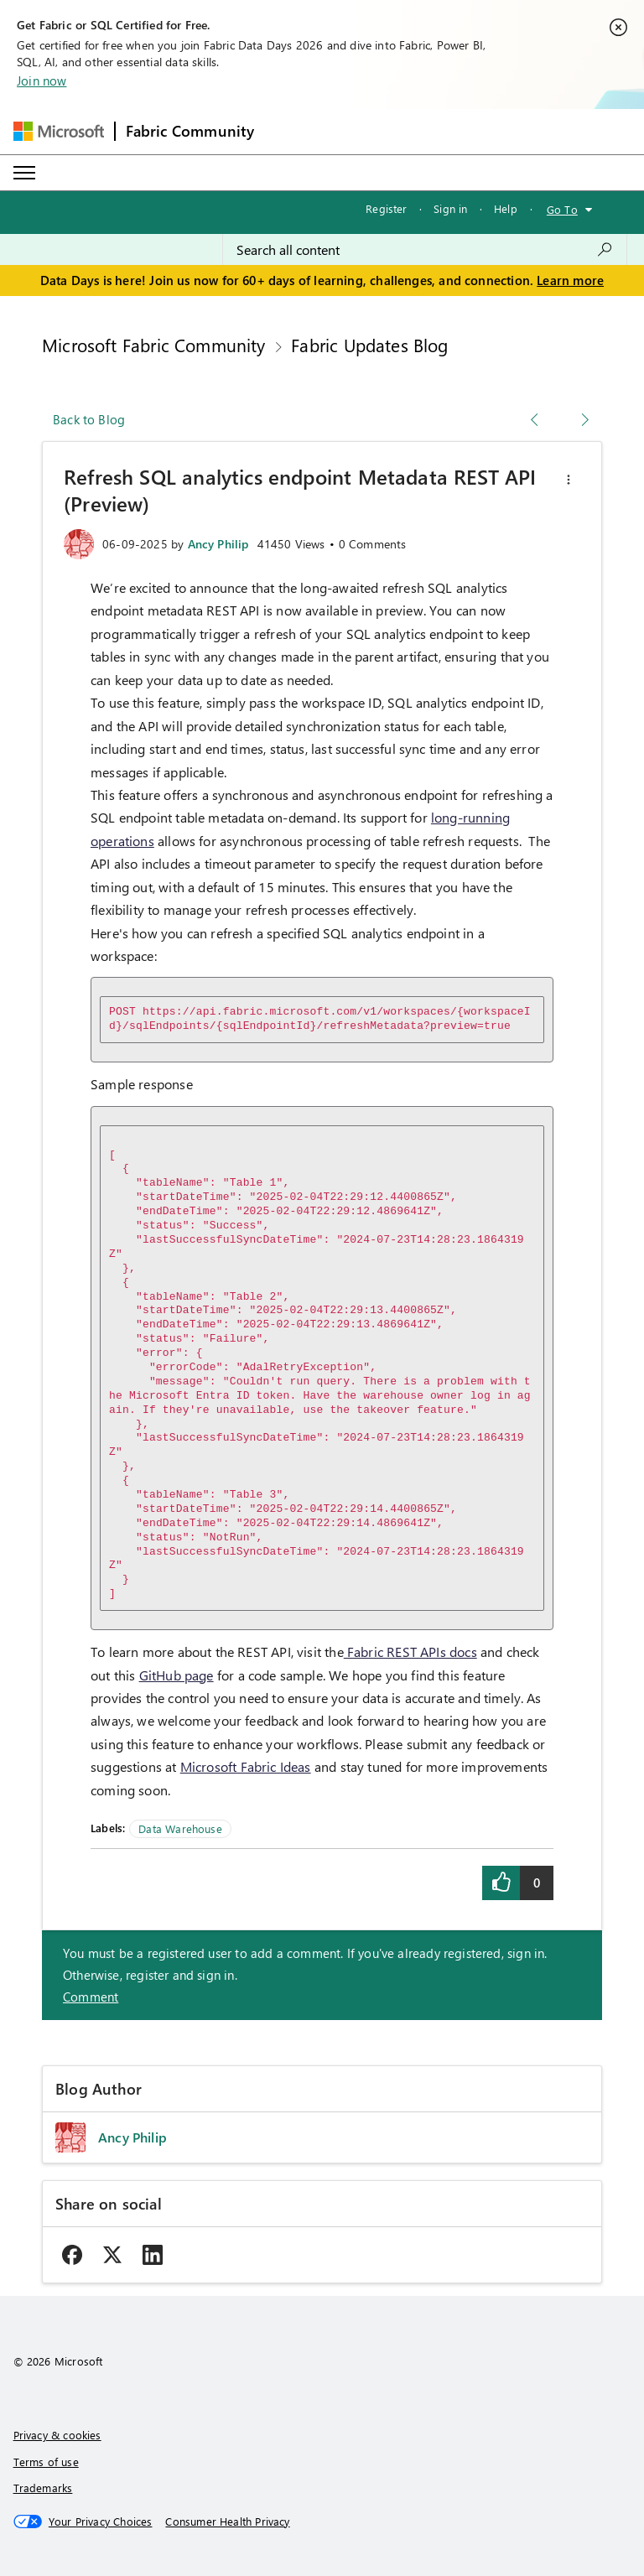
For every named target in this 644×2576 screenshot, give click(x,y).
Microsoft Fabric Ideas (245, 1766)
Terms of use (46, 2461)
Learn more (570, 280)
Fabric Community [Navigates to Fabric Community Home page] (190, 131)
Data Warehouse (180, 1828)
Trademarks (43, 2487)
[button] (568, 479)
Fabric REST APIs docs (410, 1651)
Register (386, 208)
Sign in (450, 208)
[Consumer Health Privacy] (227, 2521)
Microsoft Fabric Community (154, 344)
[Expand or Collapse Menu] (24, 172)
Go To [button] (562, 209)
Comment (90, 1996)
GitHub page (176, 1675)
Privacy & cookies (57, 2435)
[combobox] (424, 250)
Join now (41, 80)
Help (505, 208)
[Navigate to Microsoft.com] (58, 131)
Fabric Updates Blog (369, 344)
